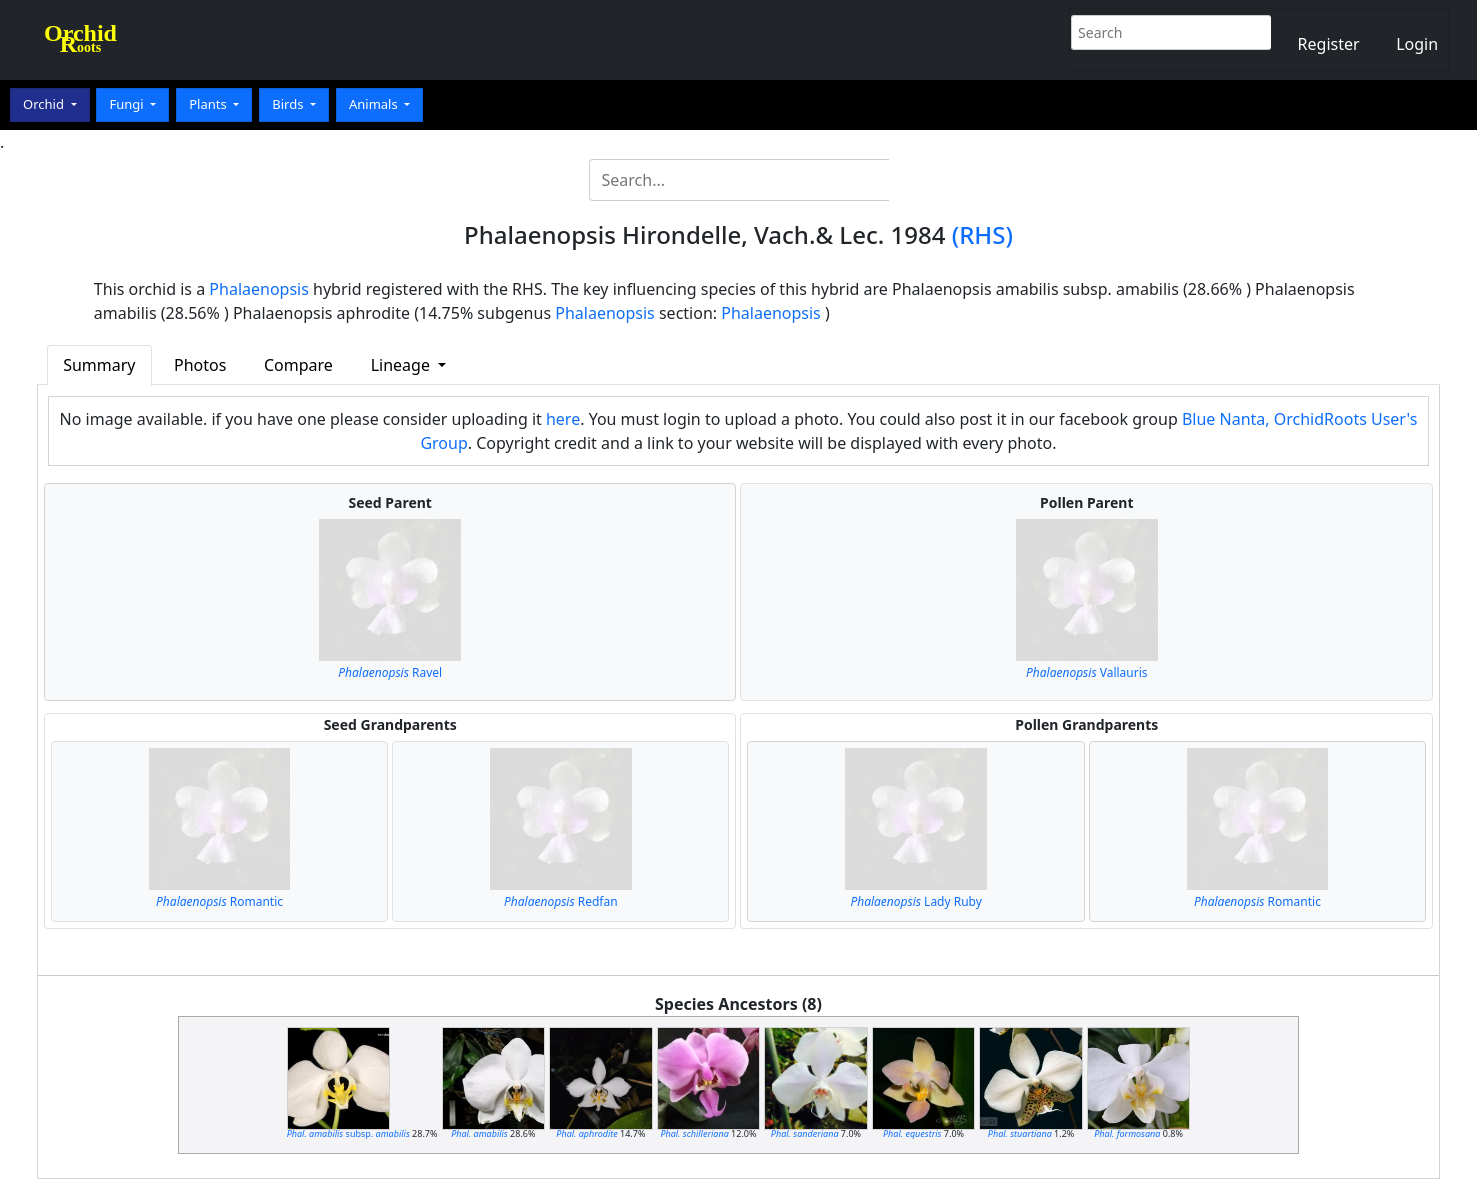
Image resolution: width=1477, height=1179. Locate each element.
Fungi (128, 104)
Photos (200, 365)
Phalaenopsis (259, 289)
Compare (298, 365)
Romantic (219, 901)
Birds (289, 104)
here (563, 419)
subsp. (348, 1133)
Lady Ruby (916, 901)
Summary (99, 365)
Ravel (390, 672)
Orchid (45, 104)
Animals (375, 104)
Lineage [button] (402, 365)
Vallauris (1087, 672)
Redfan (561, 901)
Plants (209, 104)
